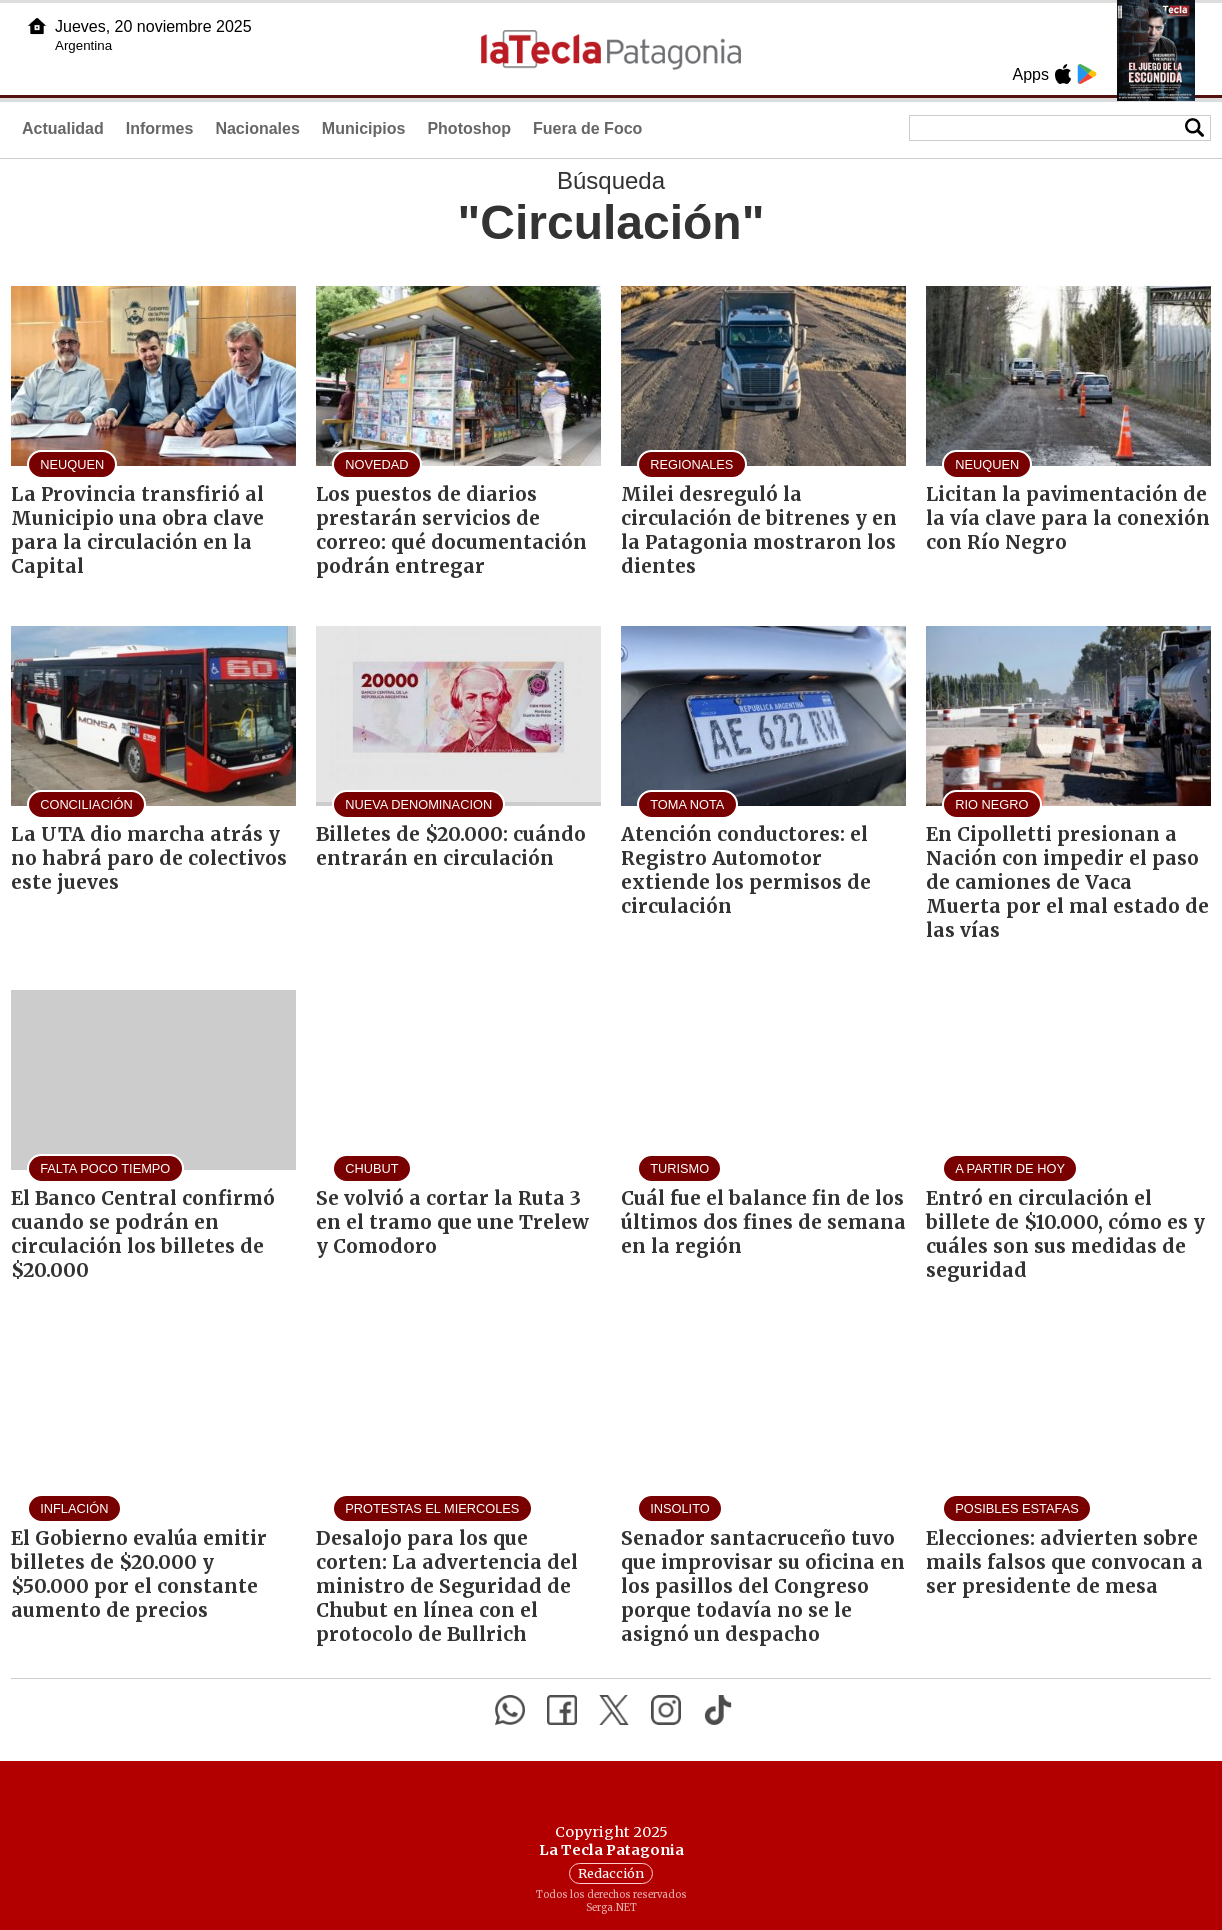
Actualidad (63, 128)
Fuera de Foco (587, 128)
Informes (160, 128)
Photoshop (469, 128)
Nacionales (257, 128)
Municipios (364, 128)
